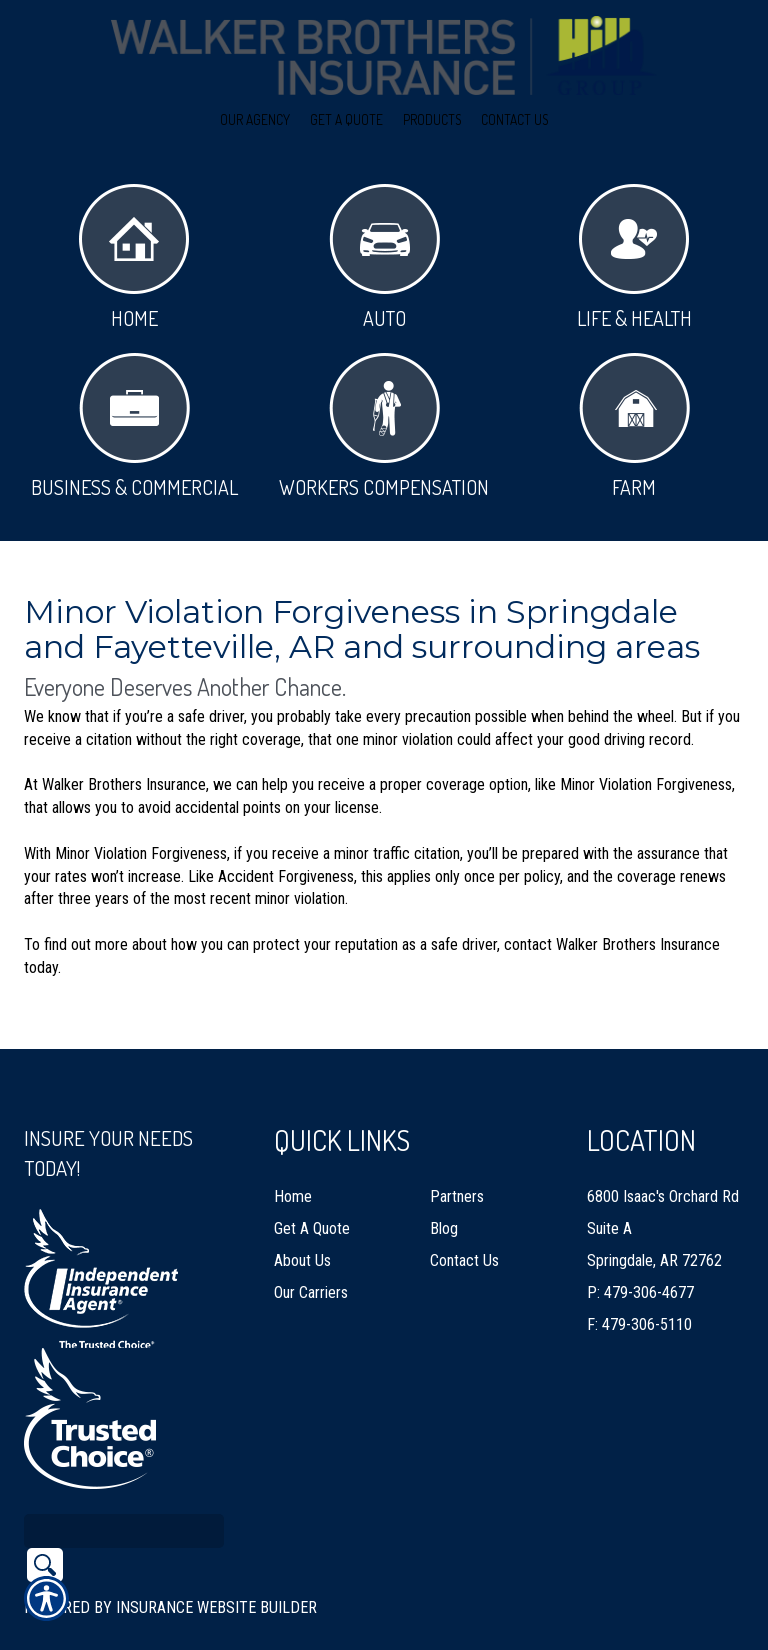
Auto (384, 257)
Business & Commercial (134, 426)
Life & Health (634, 257)
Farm (634, 426)
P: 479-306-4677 (640, 1248)
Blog (444, 1184)
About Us (302, 1216)
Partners (457, 1152)
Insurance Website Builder (216, 1562)
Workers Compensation (384, 426)
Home (134, 257)
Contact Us (464, 1216)
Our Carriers (311, 1248)
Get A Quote (312, 1184)
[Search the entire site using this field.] (124, 1486)
